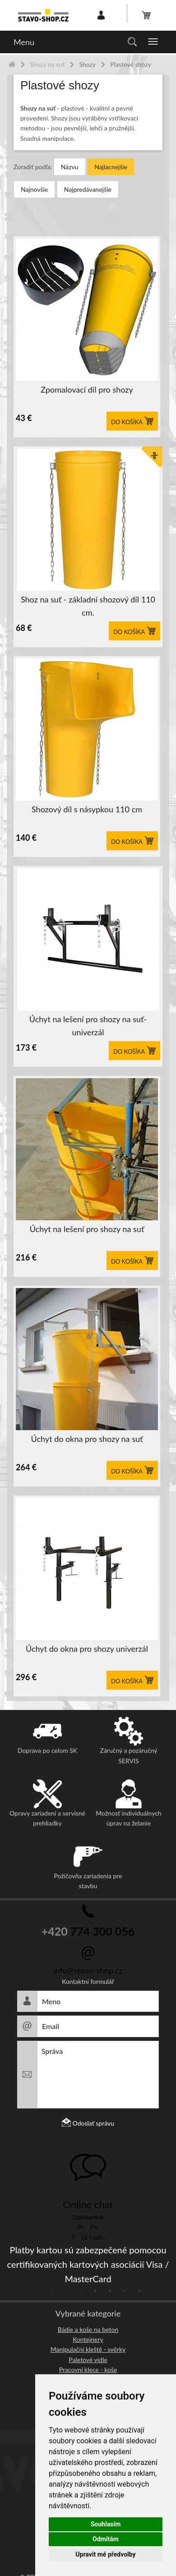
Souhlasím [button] (106, 2524)
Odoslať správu (88, 2123)
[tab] (88, 85)
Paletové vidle (88, 2359)
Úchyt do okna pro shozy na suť (87, 1439)
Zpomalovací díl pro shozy (87, 389)
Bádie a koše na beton (88, 2329)
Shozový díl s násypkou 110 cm (87, 809)
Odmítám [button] (106, 2539)
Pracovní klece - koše (88, 2369)
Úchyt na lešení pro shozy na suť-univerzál (88, 1025)
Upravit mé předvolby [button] (105, 2554)
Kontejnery (88, 2339)
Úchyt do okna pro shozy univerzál (87, 1649)
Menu (24, 42)
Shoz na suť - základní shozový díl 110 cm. (88, 605)
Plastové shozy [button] (59, 85)
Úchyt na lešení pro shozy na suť (87, 1229)
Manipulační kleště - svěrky (88, 2349)
